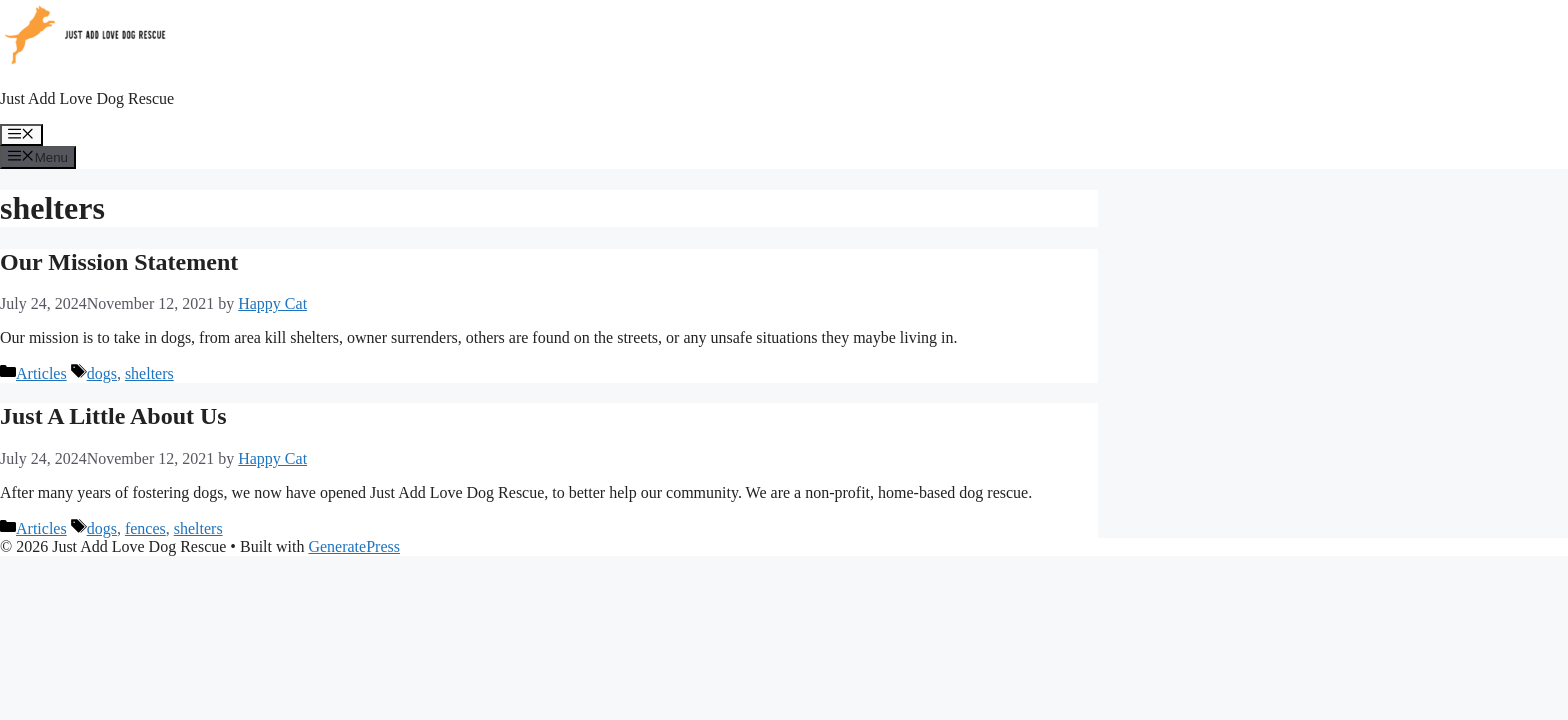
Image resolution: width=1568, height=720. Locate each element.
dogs (102, 373)
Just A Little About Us (113, 416)
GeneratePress (354, 546)
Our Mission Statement (119, 262)
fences (145, 528)
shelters (149, 373)
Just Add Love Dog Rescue (87, 98)
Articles (41, 373)
